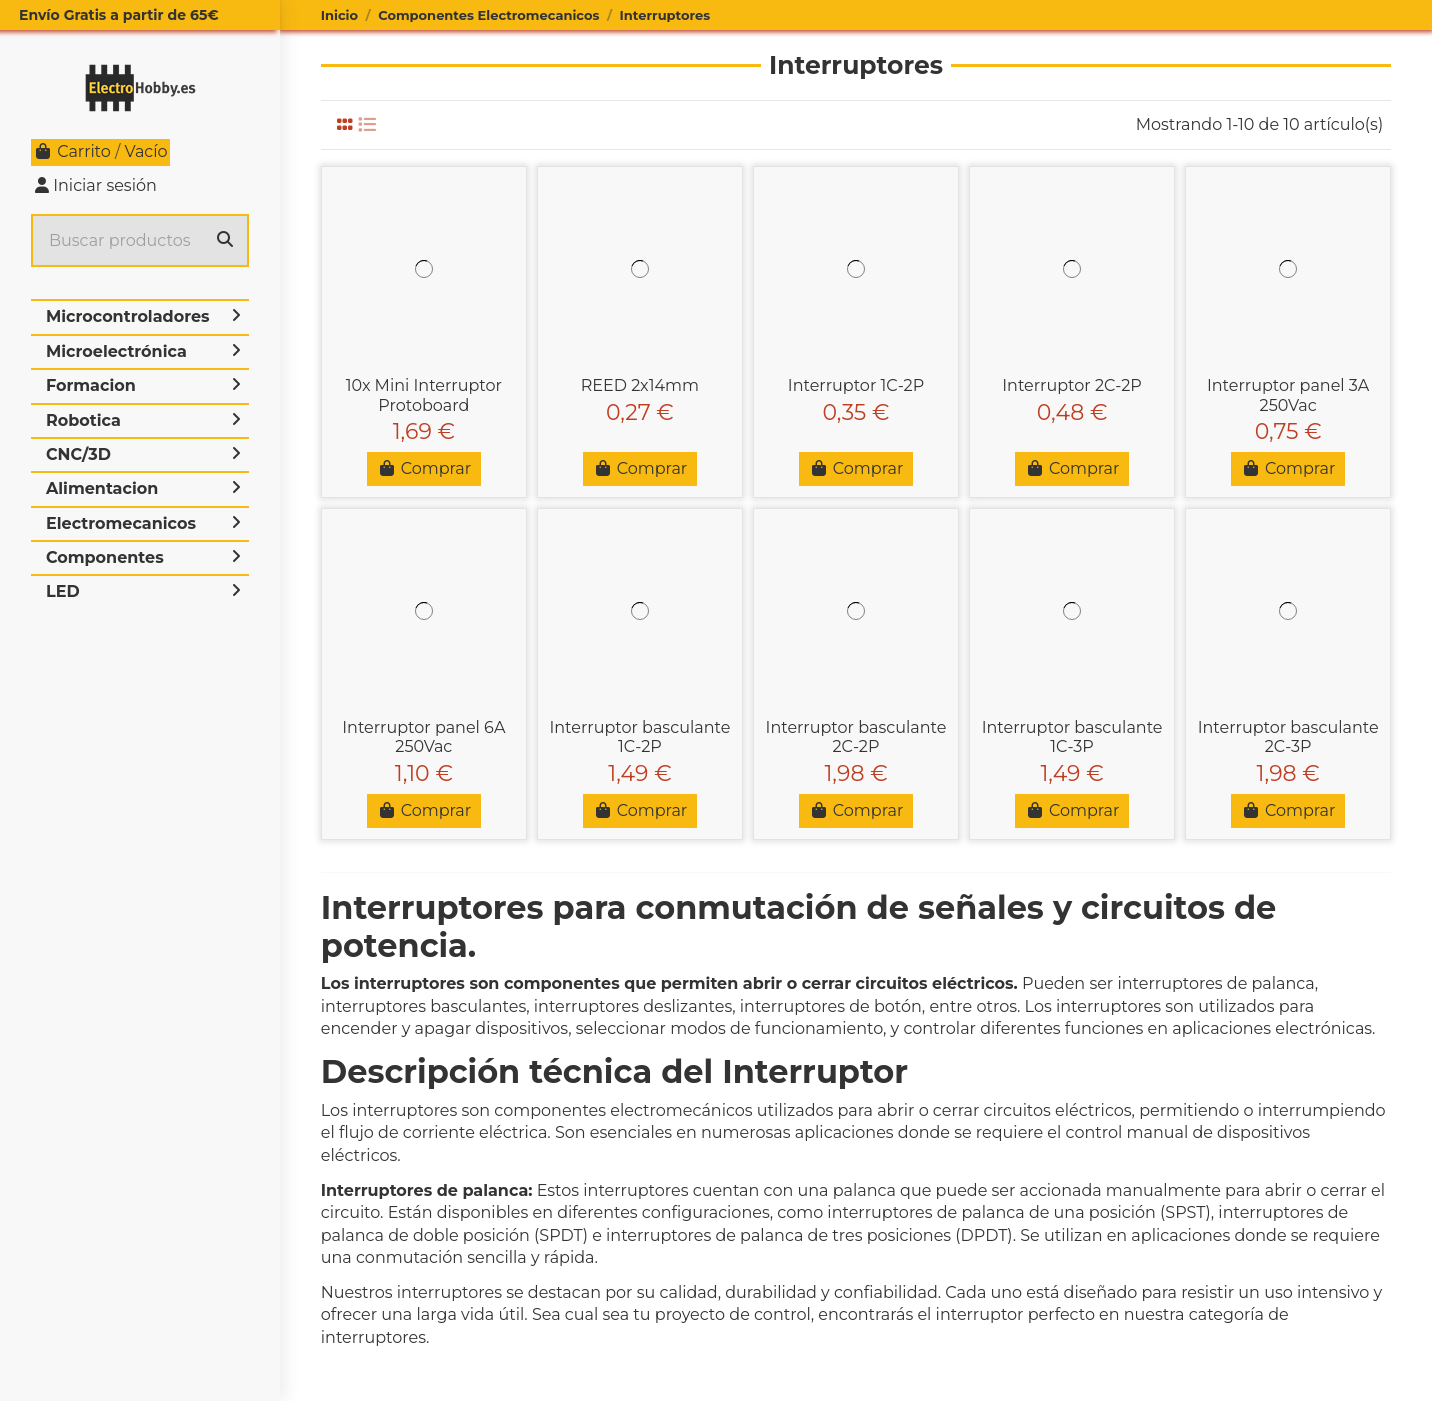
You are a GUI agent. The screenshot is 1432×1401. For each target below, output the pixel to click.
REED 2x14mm (640, 385)
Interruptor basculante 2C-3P (1288, 737)
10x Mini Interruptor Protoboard (424, 395)
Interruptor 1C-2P (856, 385)
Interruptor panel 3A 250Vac (1288, 395)
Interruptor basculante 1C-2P (639, 737)
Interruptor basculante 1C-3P (1072, 737)
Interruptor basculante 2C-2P (856, 737)
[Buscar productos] (225, 241)
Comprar (424, 468)
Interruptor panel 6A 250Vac (423, 737)
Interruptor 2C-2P (1072, 385)
